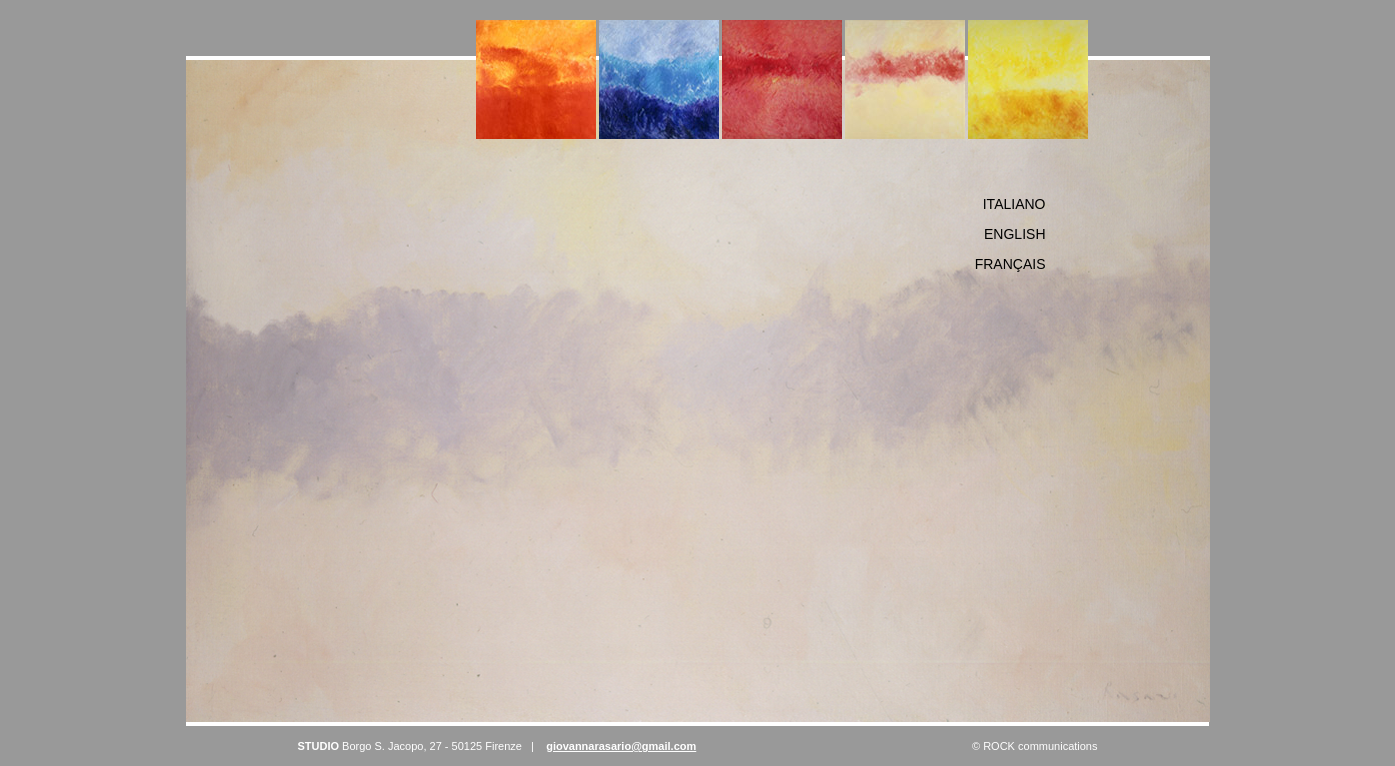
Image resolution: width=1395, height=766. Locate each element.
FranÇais (1010, 264)
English (1014, 234)
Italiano (1014, 204)
